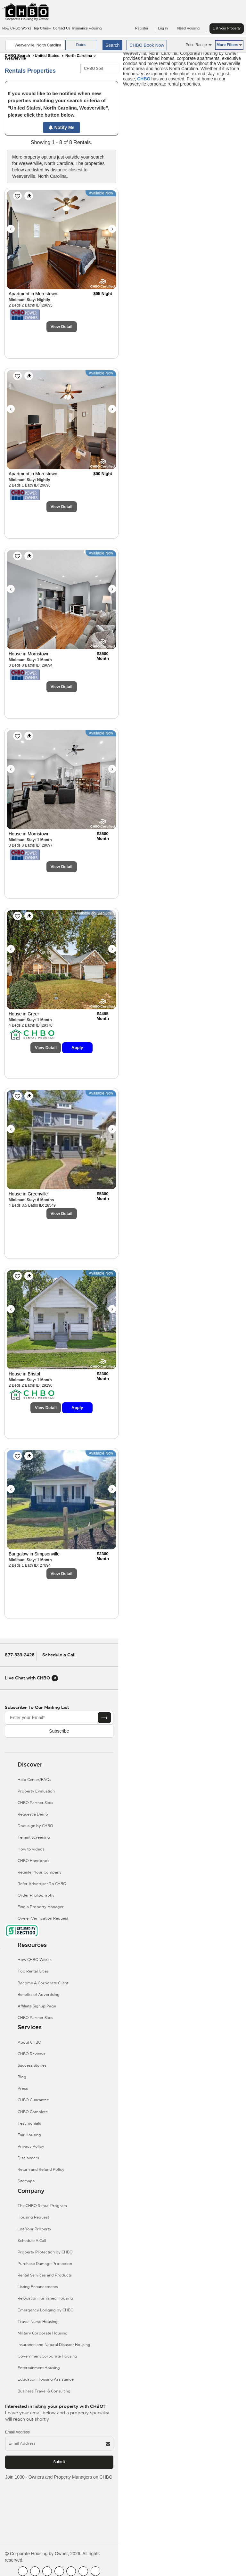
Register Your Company (40, 1872)
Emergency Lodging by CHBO (46, 2310)
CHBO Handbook (34, 1860)
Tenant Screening (34, 1837)
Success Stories (32, 2065)
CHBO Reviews (31, 2053)
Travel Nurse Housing (38, 2321)
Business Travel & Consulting (44, 2391)
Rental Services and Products (45, 2275)
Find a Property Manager (41, 1906)
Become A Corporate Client (43, 1983)
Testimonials (29, 2123)
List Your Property (227, 28)
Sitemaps (26, 2181)
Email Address (17, 2432)
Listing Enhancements (38, 2286)
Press (23, 2088)
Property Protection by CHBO (45, 2252)
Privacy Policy (31, 2146)
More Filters (229, 45)
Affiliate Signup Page (37, 2006)
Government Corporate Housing (47, 2356)
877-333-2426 (20, 1655)
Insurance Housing (87, 28)
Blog (22, 2077)
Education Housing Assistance (46, 2379)
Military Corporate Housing (43, 2333)
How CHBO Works (16, 28)
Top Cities (42, 28)
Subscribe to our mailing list (37, 1707)
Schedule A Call (32, 2240)
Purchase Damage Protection (45, 2263)
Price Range (199, 45)
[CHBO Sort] (99, 68)
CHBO (143, 78)
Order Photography (36, 1895)
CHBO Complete (33, 2111)
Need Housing (191, 28)
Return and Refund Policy (41, 2169)
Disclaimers (28, 2158)
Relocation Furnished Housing (45, 2298)
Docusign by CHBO (35, 1825)
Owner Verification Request (43, 1918)
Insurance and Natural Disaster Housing (54, 2344)
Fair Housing (29, 2134)
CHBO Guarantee (33, 2100)
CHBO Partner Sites (35, 1802)
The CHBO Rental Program (42, 2205)
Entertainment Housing (39, 2367)
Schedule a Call (59, 1655)
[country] (34, 45)
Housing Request (33, 2217)
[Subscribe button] (104, 1717)
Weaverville (15, 58)
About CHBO (29, 2042)
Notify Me (62, 127)
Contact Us (61, 28)
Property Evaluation (36, 1791)
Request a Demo (33, 1814)
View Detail (61, 326)
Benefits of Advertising (39, 1994)
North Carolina (78, 55)
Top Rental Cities (33, 1971)
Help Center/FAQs (34, 1779)
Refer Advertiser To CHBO (42, 1883)
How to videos (31, 1849)
